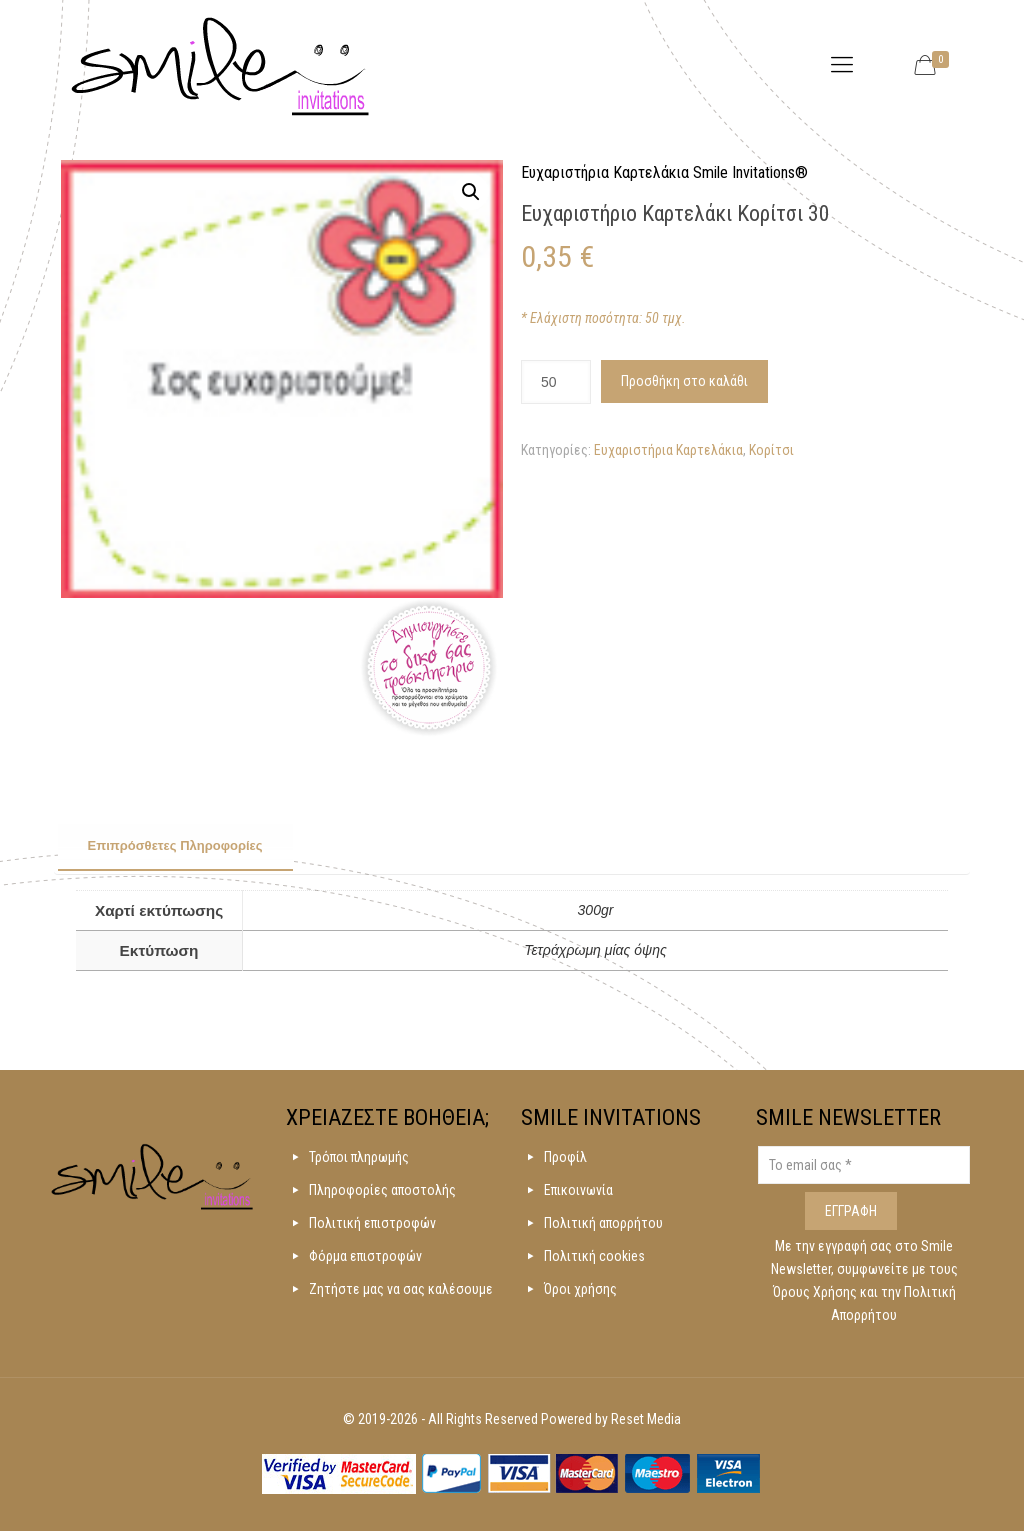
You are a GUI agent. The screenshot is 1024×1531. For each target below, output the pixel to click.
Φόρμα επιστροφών (365, 1256)
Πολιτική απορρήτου (603, 1223)
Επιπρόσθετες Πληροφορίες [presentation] (175, 845)
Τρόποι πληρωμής (359, 1157)
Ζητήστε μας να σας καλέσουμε (401, 1289)
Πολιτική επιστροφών (372, 1223)
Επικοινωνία (578, 1190)
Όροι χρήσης (580, 1289)
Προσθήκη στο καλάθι (684, 381)
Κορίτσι (771, 450)
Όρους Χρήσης (816, 1292)
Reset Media (646, 1419)
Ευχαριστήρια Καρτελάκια (668, 450)
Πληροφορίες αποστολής (382, 1190)
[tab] (175, 847)
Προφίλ (565, 1157)
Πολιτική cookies (594, 1256)
